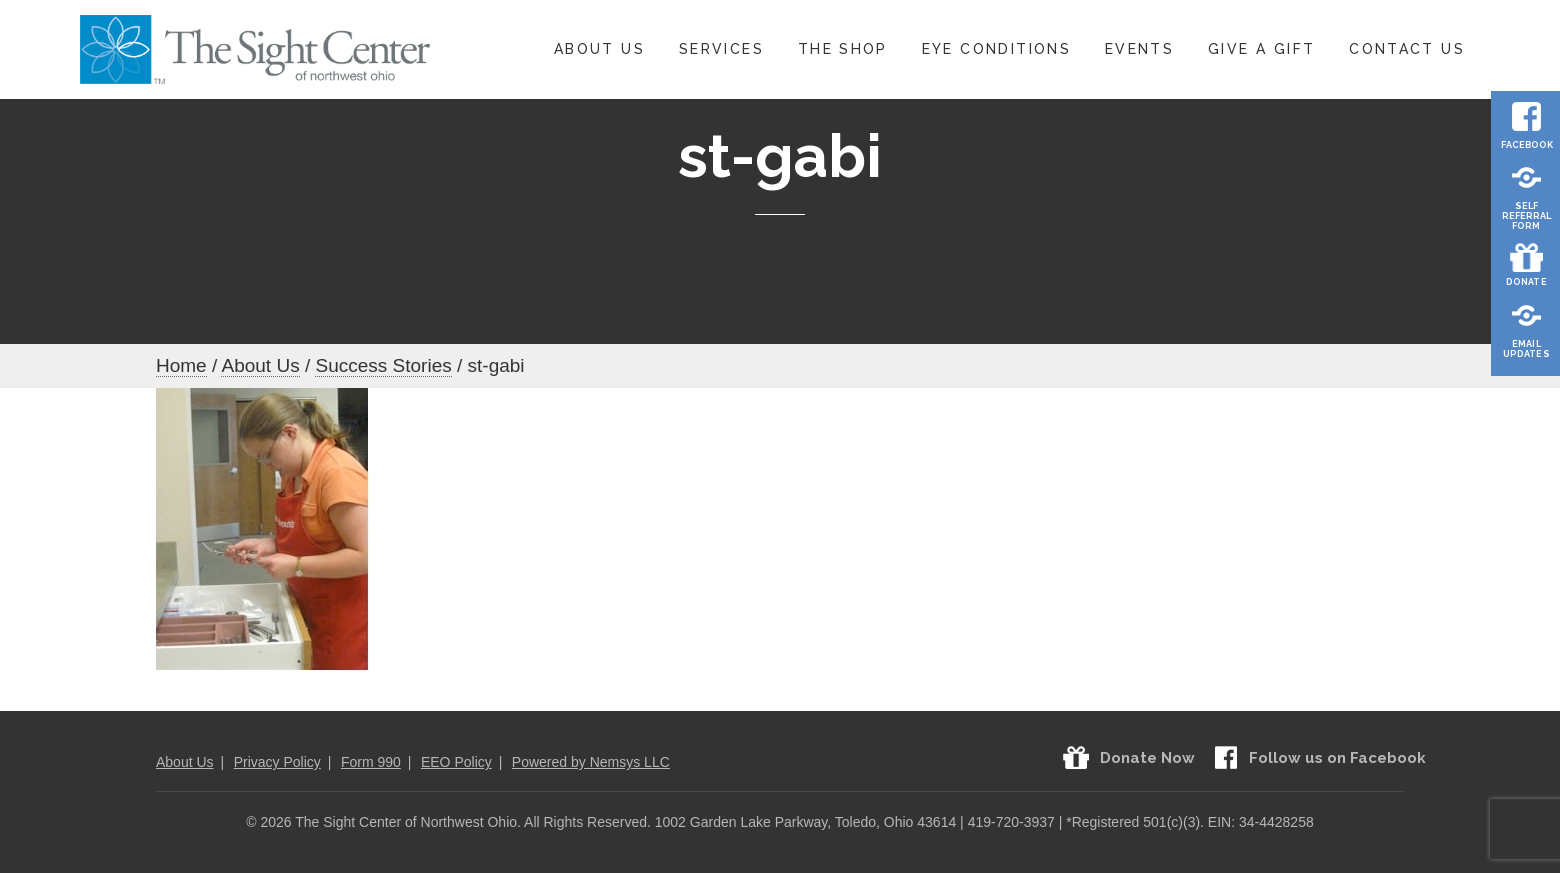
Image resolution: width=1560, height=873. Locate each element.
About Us (599, 49)
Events (1139, 49)
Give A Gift (1261, 49)
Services (721, 49)
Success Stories (383, 365)
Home (181, 365)
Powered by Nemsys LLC (591, 762)
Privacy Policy (277, 762)
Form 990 (371, 762)
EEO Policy (456, 762)
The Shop (843, 49)
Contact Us (1407, 49)
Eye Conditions (996, 49)
